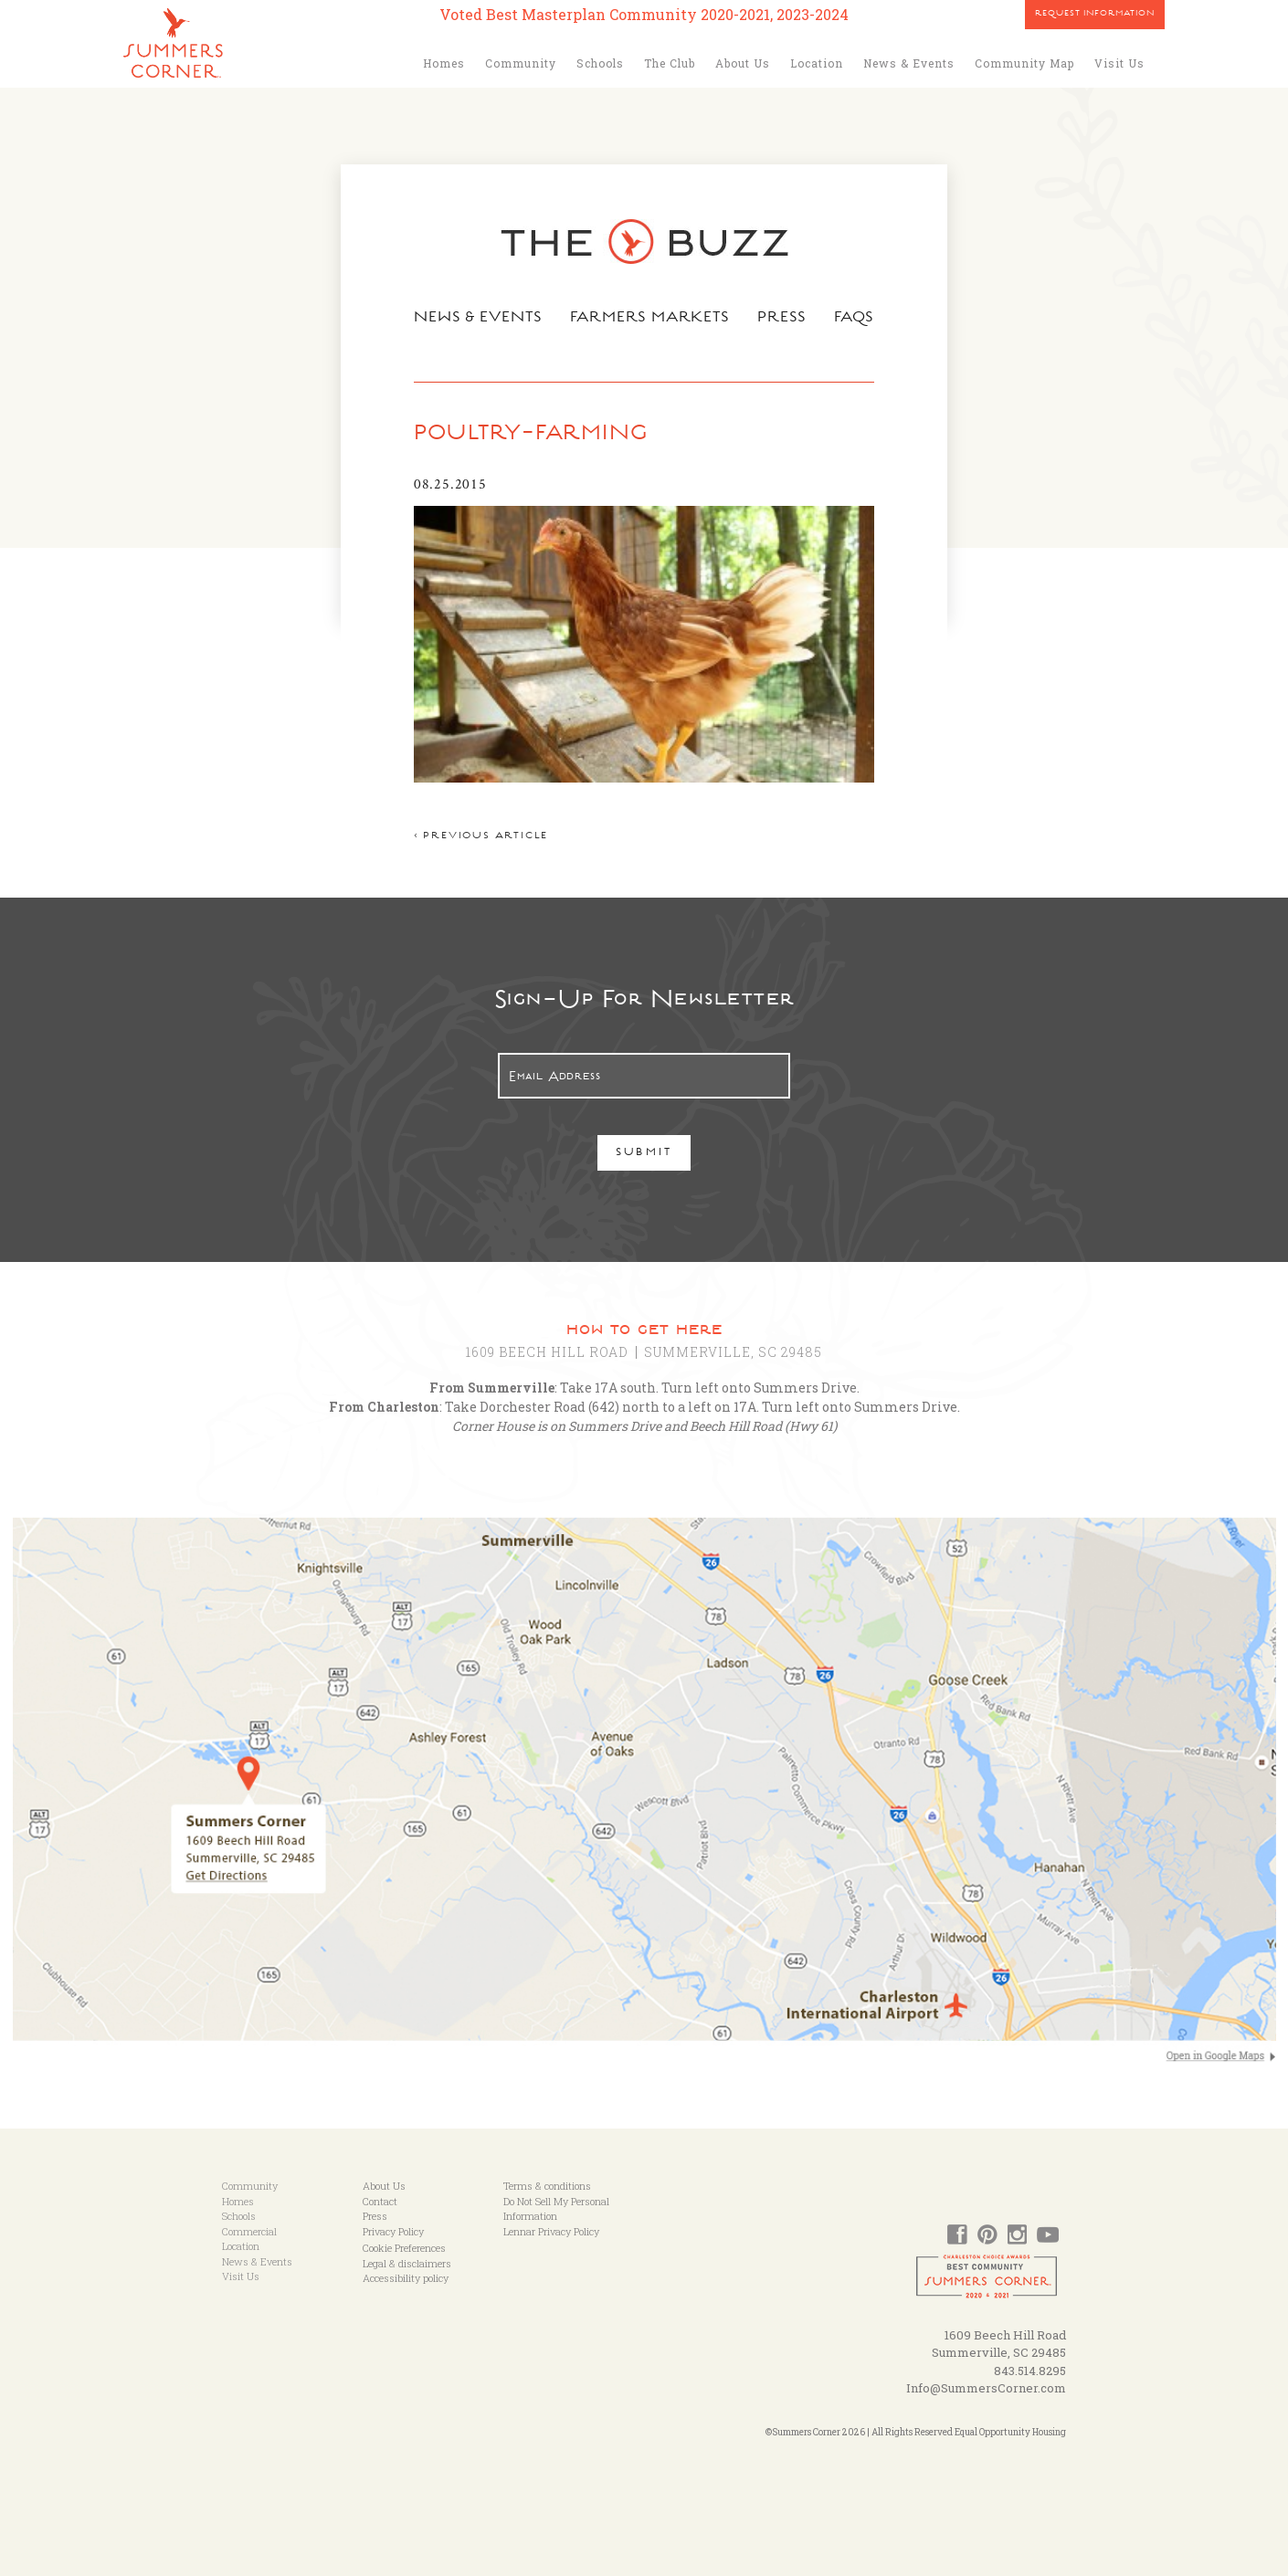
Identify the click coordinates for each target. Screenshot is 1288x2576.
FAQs (854, 319)
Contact (380, 2201)
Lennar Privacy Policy (551, 2231)
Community (520, 63)
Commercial (249, 2231)
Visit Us (1119, 63)
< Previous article (481, 837)
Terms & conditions (547, 2185)
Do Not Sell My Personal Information (556, 2209)
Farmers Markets (650, 319)
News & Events (909, 63)
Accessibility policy (406, 2278)
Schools (600, 63)
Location (816, 63)
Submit (644, 1153)
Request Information (1095, 14)
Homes (444, 63)
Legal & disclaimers (407, 2263)
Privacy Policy (393, 2231)
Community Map (1024, 63)
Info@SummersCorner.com (986, 2388)
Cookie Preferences (404, 2248)
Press (782, 319)
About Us (742, 63)
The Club (669, 63)
